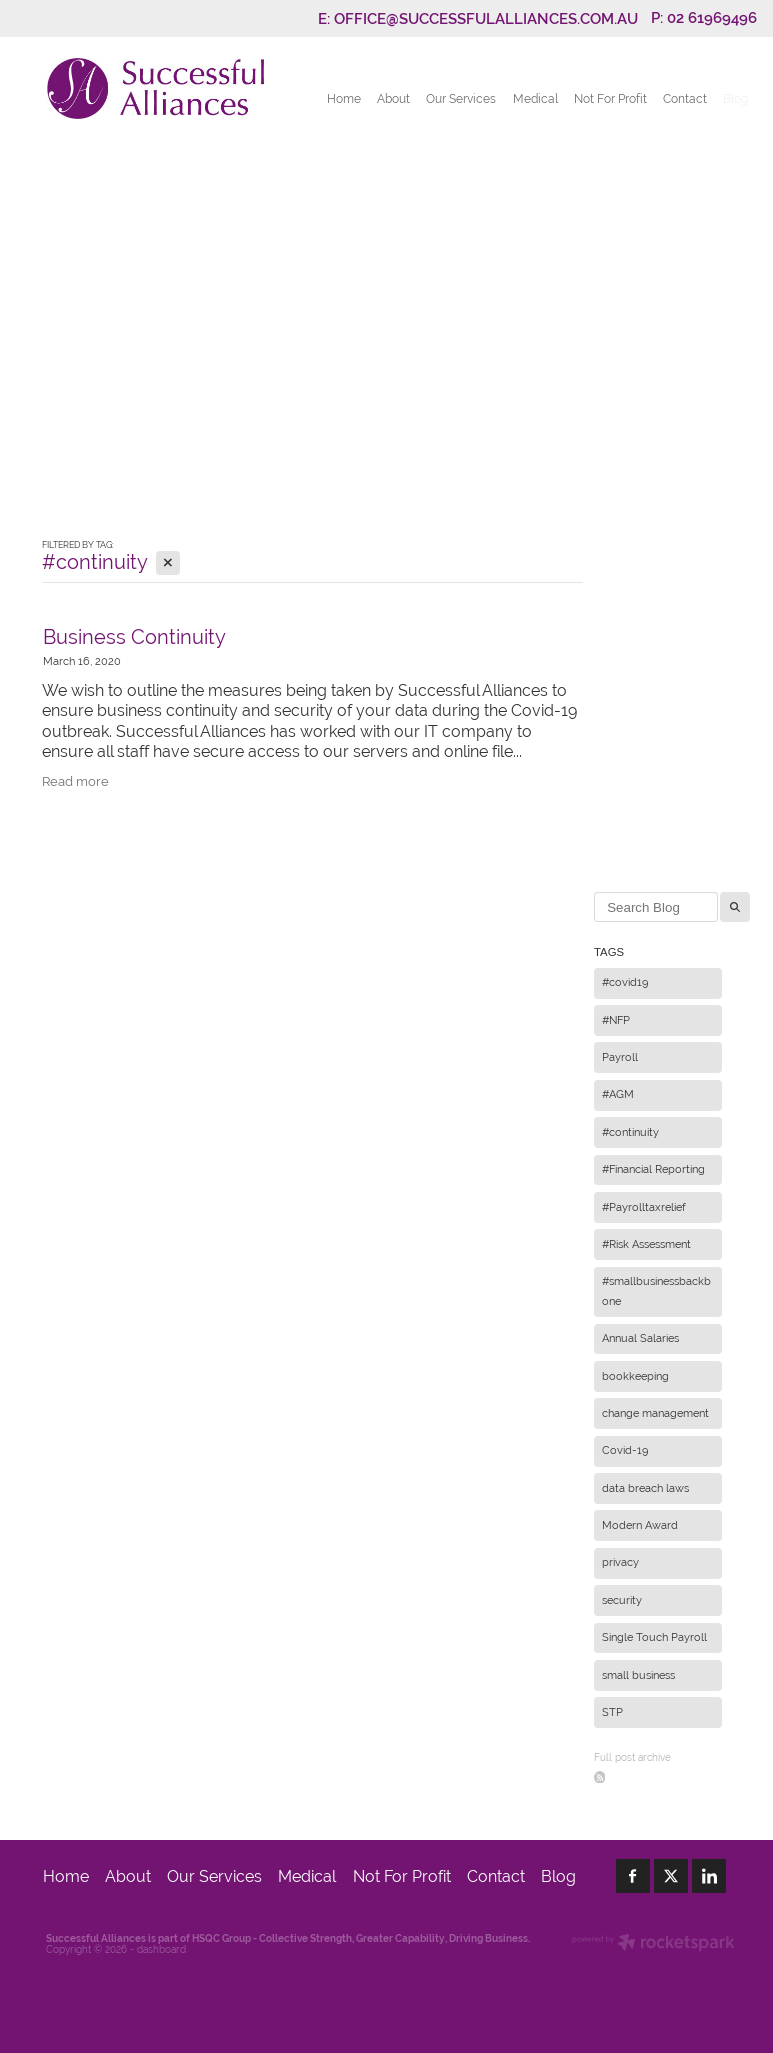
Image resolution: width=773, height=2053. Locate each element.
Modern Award (640, 1525)
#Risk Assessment (646, 1244)
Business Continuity (134, 637)
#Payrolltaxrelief (644, 1207)
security (622, 1600)
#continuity (630, 1132)
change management (655, 1413)
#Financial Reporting (653, 1169)
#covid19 (625, 982)
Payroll (620, 1057)
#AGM (618, 1094)
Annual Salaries (640, 1338)
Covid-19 (625, 1450)
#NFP (616, 1020)
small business (638, 1675)
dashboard (161, 1949)
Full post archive (632, 1757)
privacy (620, 1562)
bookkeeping (635, 1376)
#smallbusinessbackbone (656, 1291)
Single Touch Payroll (654, 1637)
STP (612, 1712)
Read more (75, 781)
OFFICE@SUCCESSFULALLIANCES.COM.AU (486, 17)
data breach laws (645, 1488)
